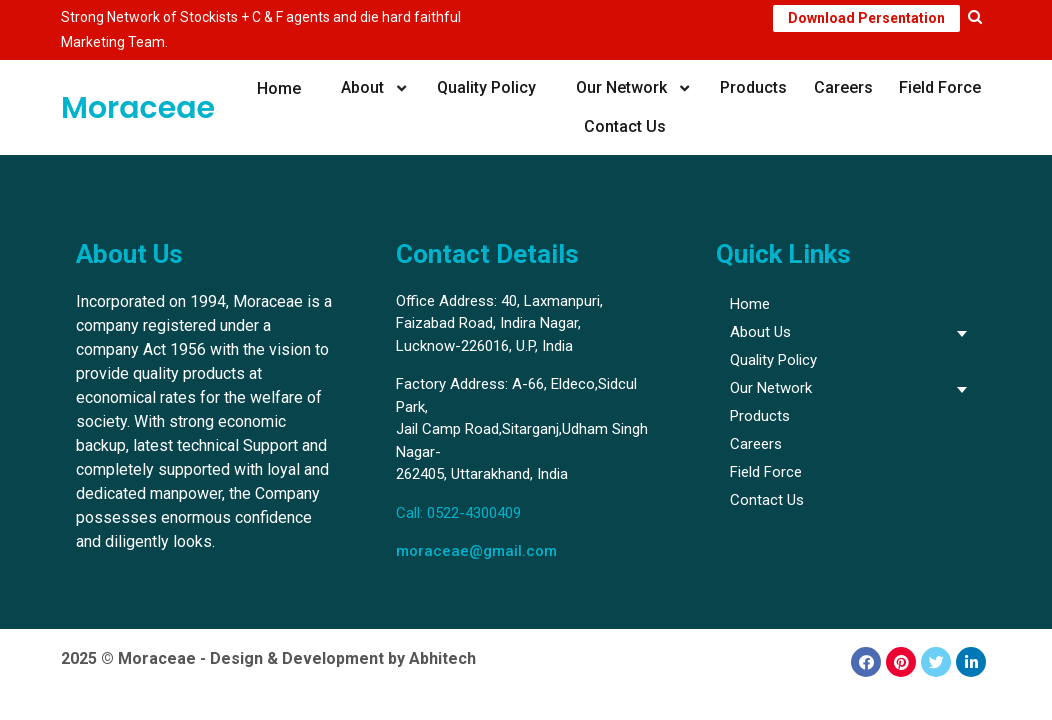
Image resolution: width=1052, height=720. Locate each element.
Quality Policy (486, 87)
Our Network (619, 87)
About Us (760, 332)
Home (281, 87)
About (362, 87)
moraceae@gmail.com (476, 551)
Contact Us (625, 126)
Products (751, 87)
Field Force (938, 87)
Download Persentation (866, 18)
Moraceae (138, 108)
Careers (841, 87)
